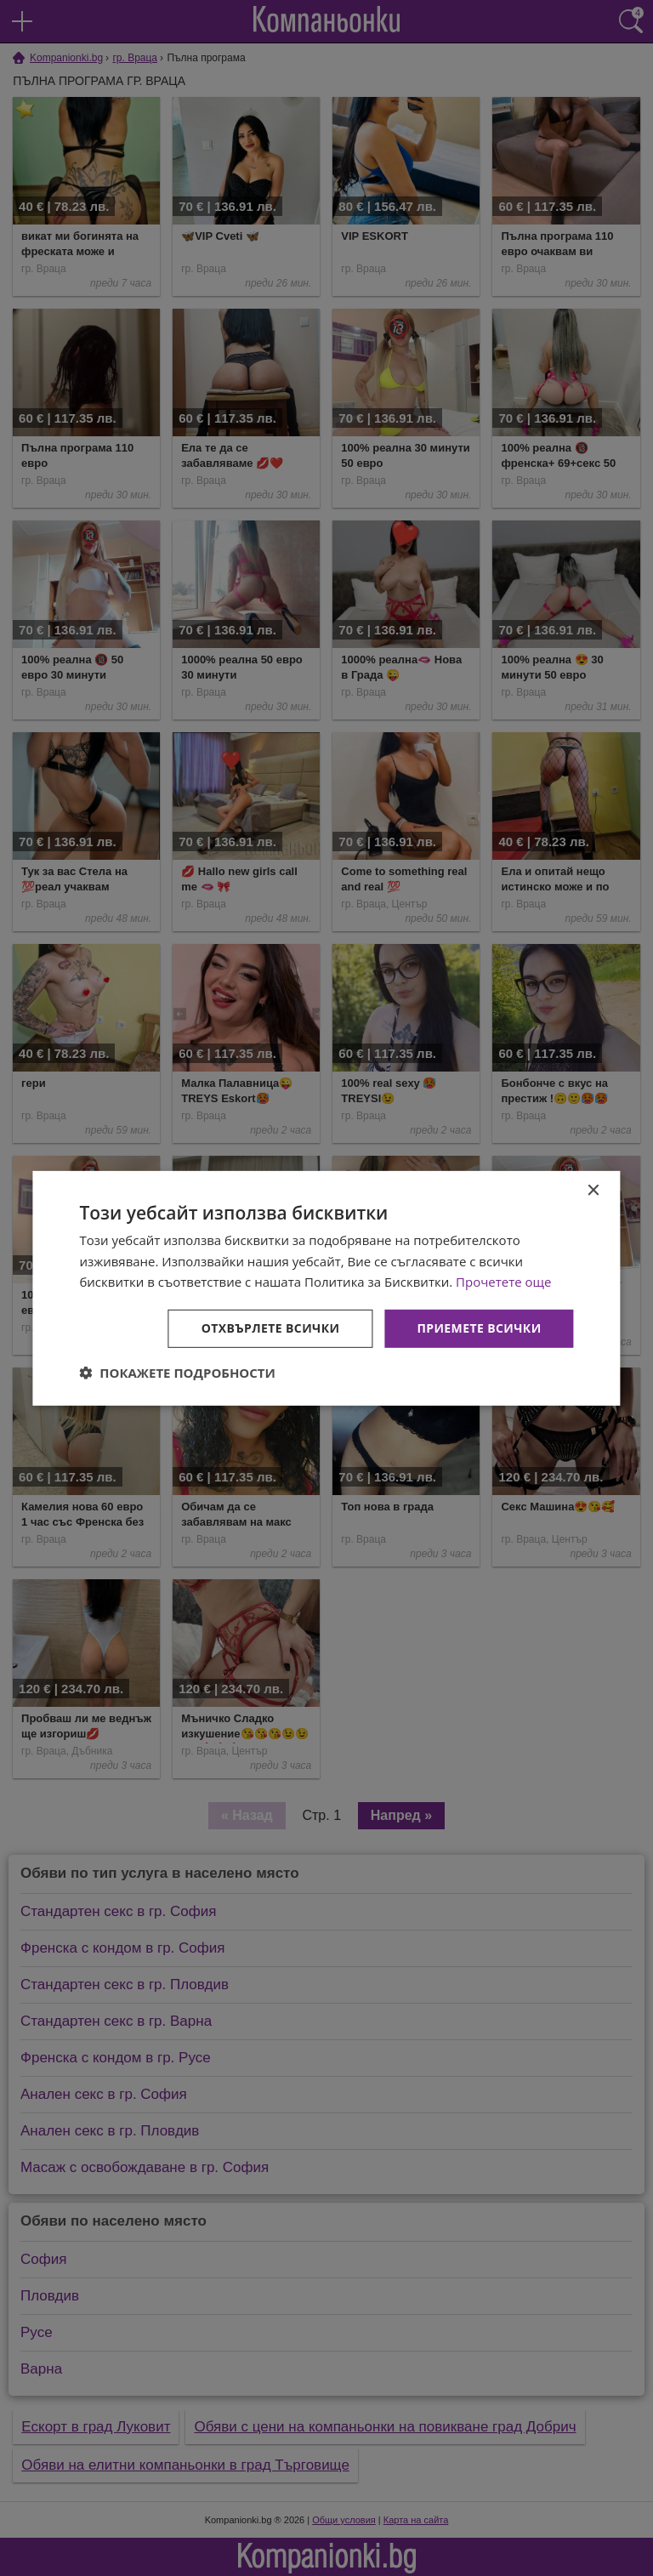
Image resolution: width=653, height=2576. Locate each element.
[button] (177, 1372)
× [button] (593, 1190)
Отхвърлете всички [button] (271, 1328)
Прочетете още (503, 1281)
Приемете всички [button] (479, 1328)
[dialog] (326, 1287)
